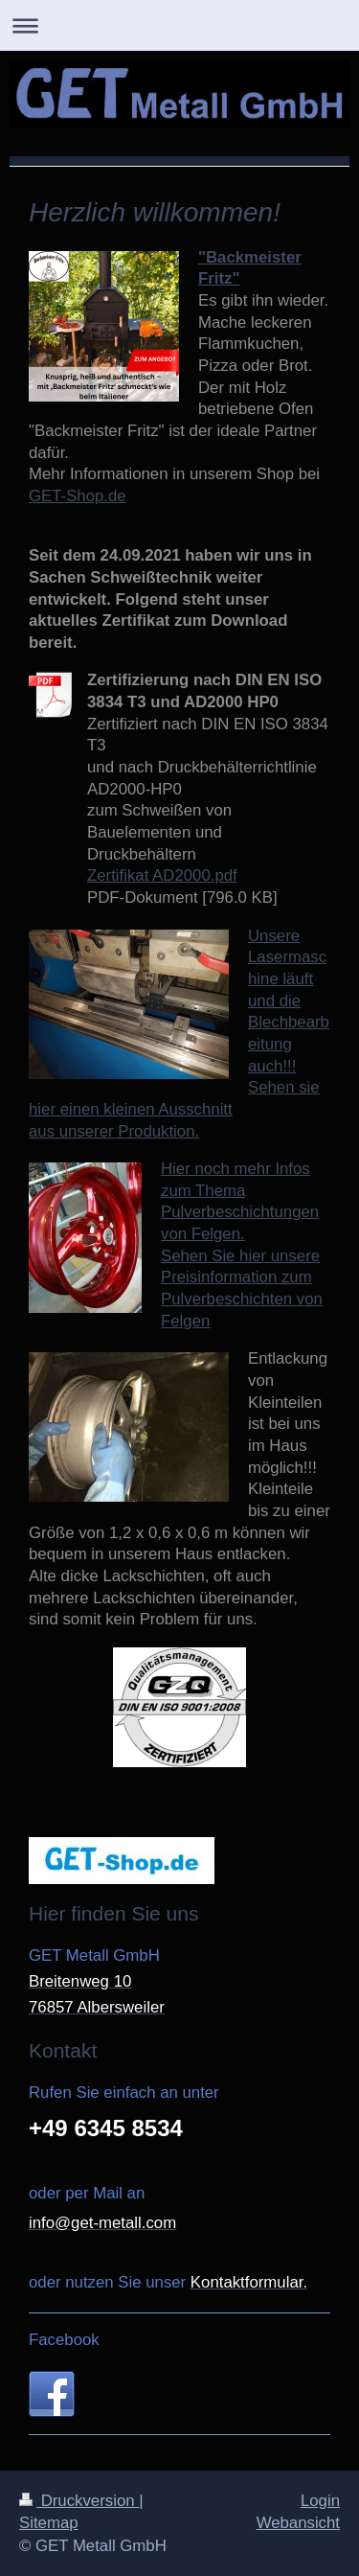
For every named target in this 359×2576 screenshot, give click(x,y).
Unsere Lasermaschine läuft (287, 957)
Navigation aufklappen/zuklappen (179, 25)
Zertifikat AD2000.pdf (162, 875)
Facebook (64, 2340)
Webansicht (298, 2523)
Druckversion (79, 2501)
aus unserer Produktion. (114, 1131)
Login (320, 2501)
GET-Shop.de (77, 496)
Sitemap (49, 2523)
